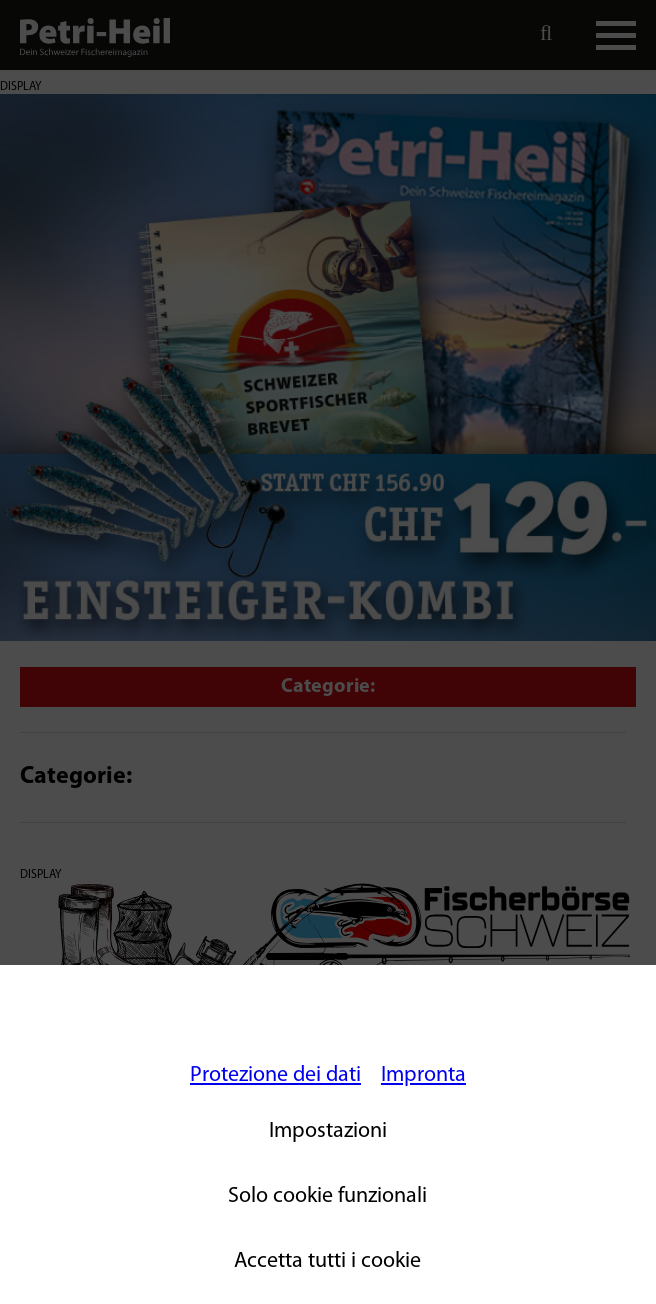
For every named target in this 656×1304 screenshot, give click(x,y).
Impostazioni (328, 1131)
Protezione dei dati (275, 1075)
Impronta (423, 1075)
